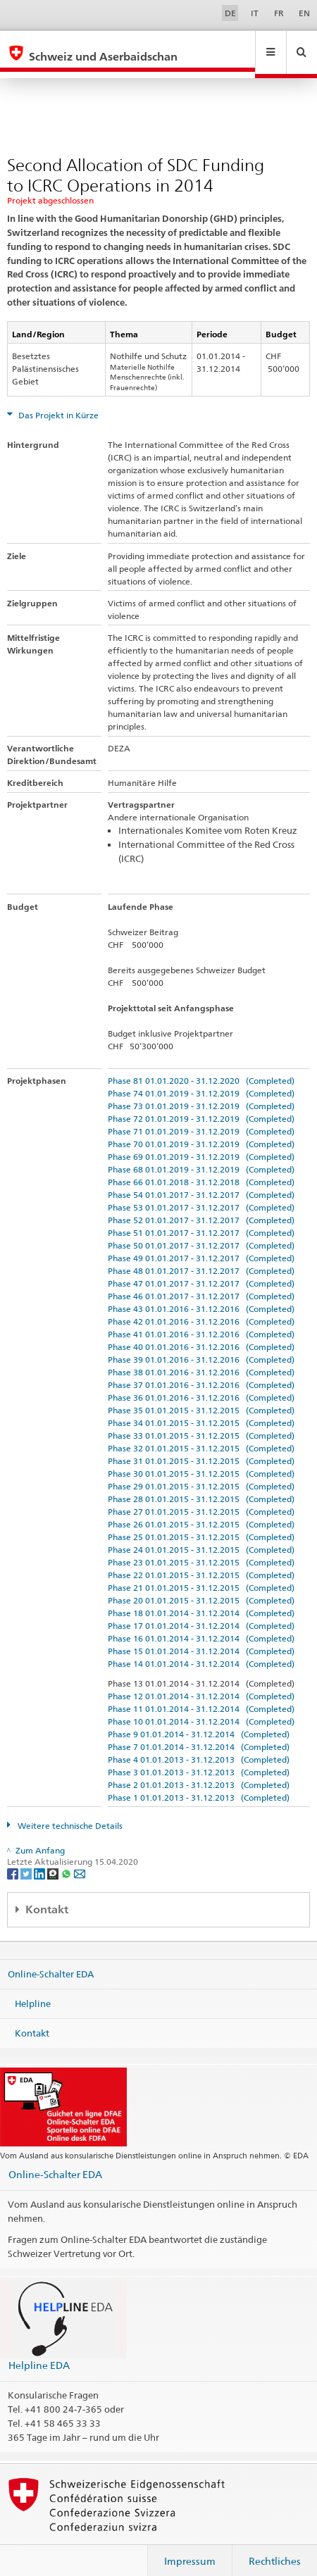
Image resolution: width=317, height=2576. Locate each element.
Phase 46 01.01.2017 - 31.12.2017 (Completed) (201, 1282)
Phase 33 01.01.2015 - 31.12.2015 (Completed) (201, 1422)
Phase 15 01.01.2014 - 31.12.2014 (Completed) (201, 1637)
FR (279, 13)
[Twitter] (27, 1859)
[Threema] (54, 1859)
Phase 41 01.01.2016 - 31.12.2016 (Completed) (201, 1320)
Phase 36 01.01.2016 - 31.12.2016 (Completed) (201, 1384)
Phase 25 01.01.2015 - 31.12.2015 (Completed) (201, 1523)
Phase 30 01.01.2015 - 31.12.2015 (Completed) (201, 1460)
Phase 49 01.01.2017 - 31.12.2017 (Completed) (201, 1244)
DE (230, 13)
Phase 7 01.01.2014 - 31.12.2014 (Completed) (199, 1733)
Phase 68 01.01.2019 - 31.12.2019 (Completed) (201, 1156)
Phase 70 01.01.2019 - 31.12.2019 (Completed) (201, 1130)
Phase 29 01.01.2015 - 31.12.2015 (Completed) (201, 1472)
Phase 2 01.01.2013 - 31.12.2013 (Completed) (199, 1771)
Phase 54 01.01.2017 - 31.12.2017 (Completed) (201, 1181)
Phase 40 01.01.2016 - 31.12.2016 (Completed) (201, 1333)
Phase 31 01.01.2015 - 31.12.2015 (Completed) (201, 1447)
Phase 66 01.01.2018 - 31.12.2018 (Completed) (201, 1168)
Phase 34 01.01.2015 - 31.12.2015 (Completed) (201, 1409)
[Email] (79, 1859)
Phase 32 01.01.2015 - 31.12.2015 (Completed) (201, 1434)
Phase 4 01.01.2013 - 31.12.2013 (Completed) (199, 1746)
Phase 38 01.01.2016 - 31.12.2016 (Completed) (201, 1358)
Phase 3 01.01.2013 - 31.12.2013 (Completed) (199, 1758)
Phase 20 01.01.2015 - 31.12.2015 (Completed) (201, 1587)
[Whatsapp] (67, 1859)
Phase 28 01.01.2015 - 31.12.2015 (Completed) (201, 1485)
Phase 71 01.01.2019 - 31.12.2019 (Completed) (201, 1118)
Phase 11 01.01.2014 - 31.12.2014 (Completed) (201, 1695)
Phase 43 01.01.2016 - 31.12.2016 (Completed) (201, 1295)
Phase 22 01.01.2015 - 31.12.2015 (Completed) (201, 1561)
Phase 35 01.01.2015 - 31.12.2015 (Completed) (201, 1396)
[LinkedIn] (40, 1859)
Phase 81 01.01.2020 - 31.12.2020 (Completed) (201, 1067)
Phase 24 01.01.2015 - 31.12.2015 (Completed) (201, 1536)
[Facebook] (13, 1859)
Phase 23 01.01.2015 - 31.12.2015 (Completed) (201, 1548)
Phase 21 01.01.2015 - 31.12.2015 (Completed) (201, 1574)
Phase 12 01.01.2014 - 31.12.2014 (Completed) (201, 1682)
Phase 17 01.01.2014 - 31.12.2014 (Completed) (201, 1612)
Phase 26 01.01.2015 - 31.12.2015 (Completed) (201, 1510)
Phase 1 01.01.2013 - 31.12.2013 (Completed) (199, 1784)
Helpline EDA (39, 2352)
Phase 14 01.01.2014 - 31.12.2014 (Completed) (201, 1650)
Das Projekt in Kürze (57, 401)
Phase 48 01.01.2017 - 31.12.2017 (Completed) (201, 1257)
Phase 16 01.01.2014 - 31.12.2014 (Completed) (201, 1625)
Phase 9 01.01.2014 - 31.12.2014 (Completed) (199, 1720)
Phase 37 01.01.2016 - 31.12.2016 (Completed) (201, 1371)
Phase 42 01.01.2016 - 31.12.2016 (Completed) (201, 1308)
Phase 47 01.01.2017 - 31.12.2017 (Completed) (201, 1270)
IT (255, 13)
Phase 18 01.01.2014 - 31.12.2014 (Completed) (201, 1599)
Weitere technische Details (69, 1812)
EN (304, 13)
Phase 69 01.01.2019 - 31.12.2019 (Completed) (201, 1143)
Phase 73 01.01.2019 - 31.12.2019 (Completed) (201, 1092)
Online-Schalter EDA (51, 1960)
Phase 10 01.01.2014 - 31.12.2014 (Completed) (201, 1708)
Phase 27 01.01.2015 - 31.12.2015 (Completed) (201, 1498)
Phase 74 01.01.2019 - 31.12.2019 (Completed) (201, 1079)
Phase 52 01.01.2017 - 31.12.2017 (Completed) (201, 1206)
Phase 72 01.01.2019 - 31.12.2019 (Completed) (201, 1105)
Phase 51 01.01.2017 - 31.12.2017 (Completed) (201, 1219)
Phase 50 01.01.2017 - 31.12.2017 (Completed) (201, 1232)
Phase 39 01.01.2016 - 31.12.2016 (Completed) (201, 1346)
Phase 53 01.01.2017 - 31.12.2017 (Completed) (201, 1194)
